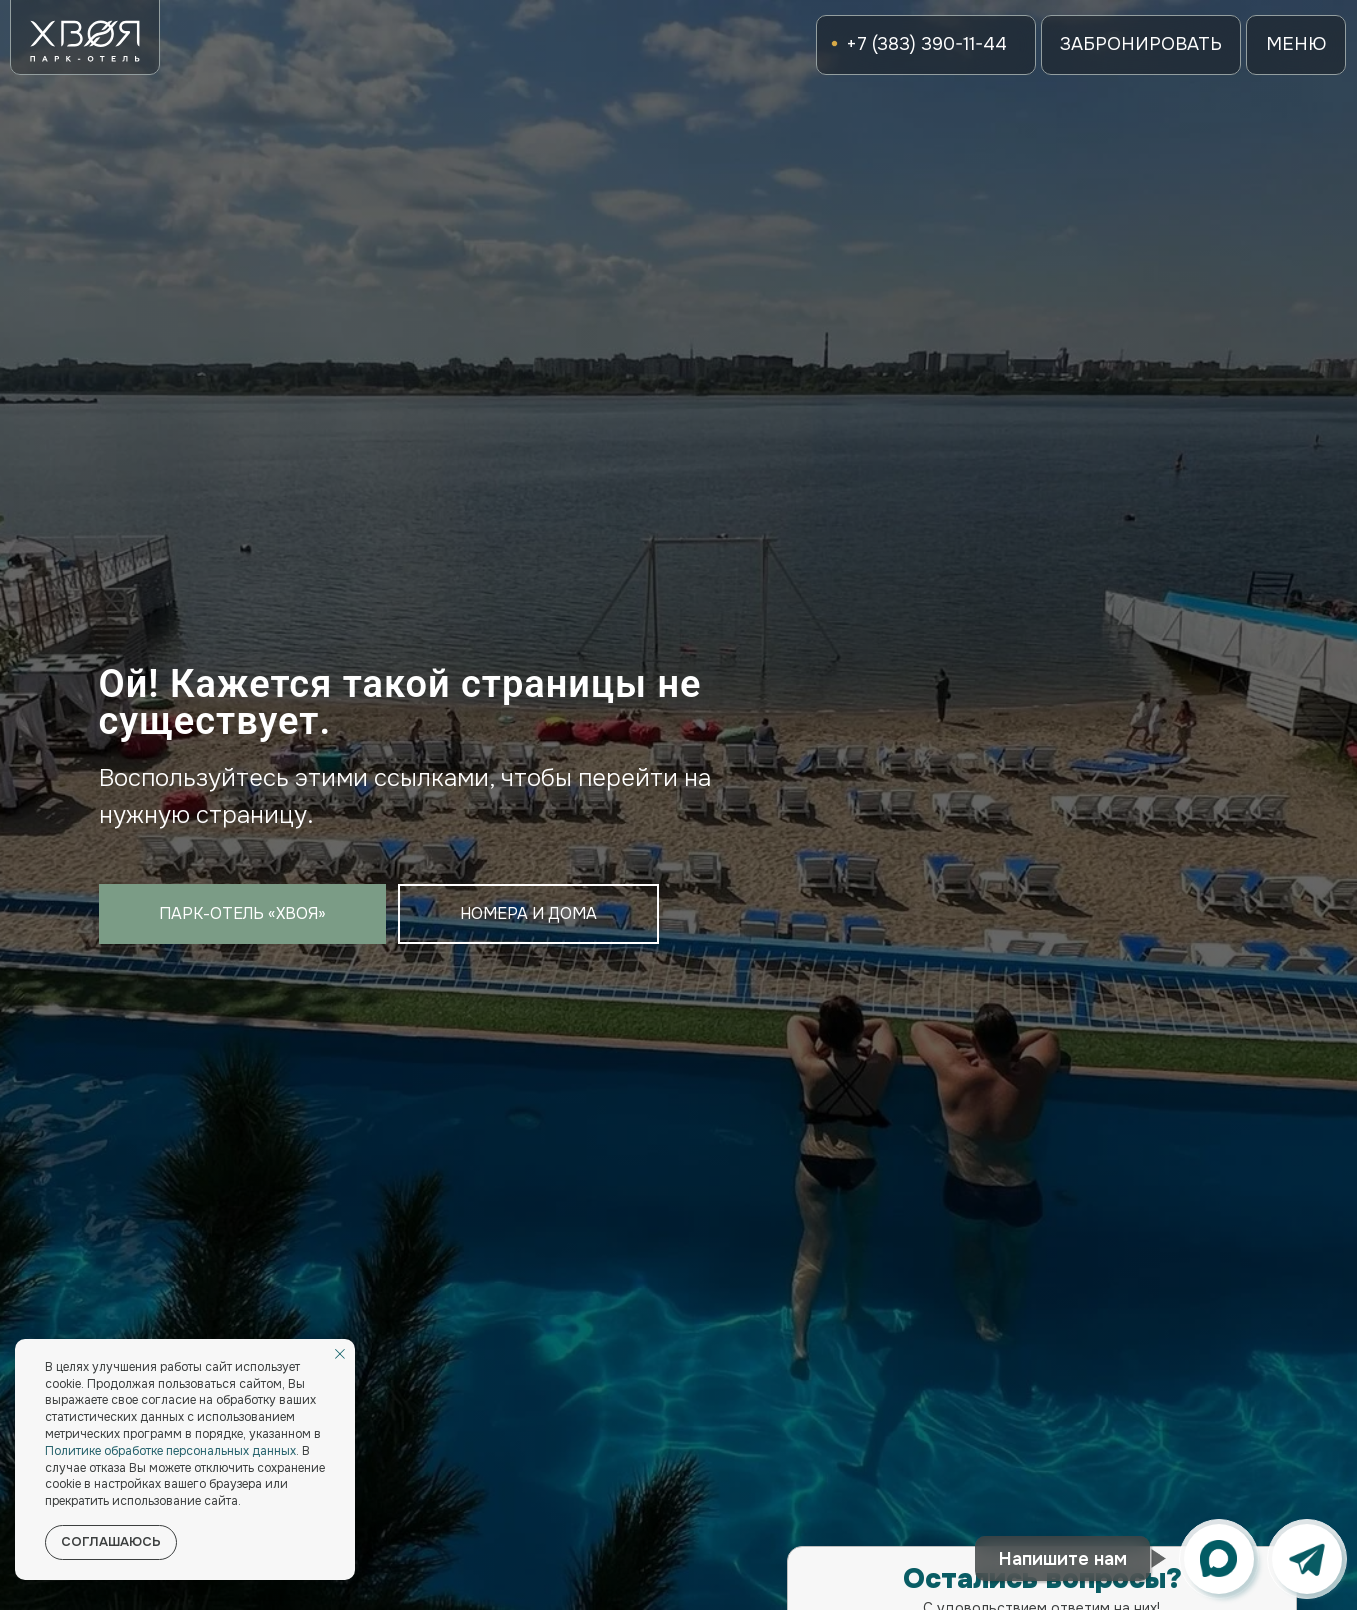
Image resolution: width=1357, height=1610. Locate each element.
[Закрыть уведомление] (340, 1354)
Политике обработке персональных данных (170, 1451)
